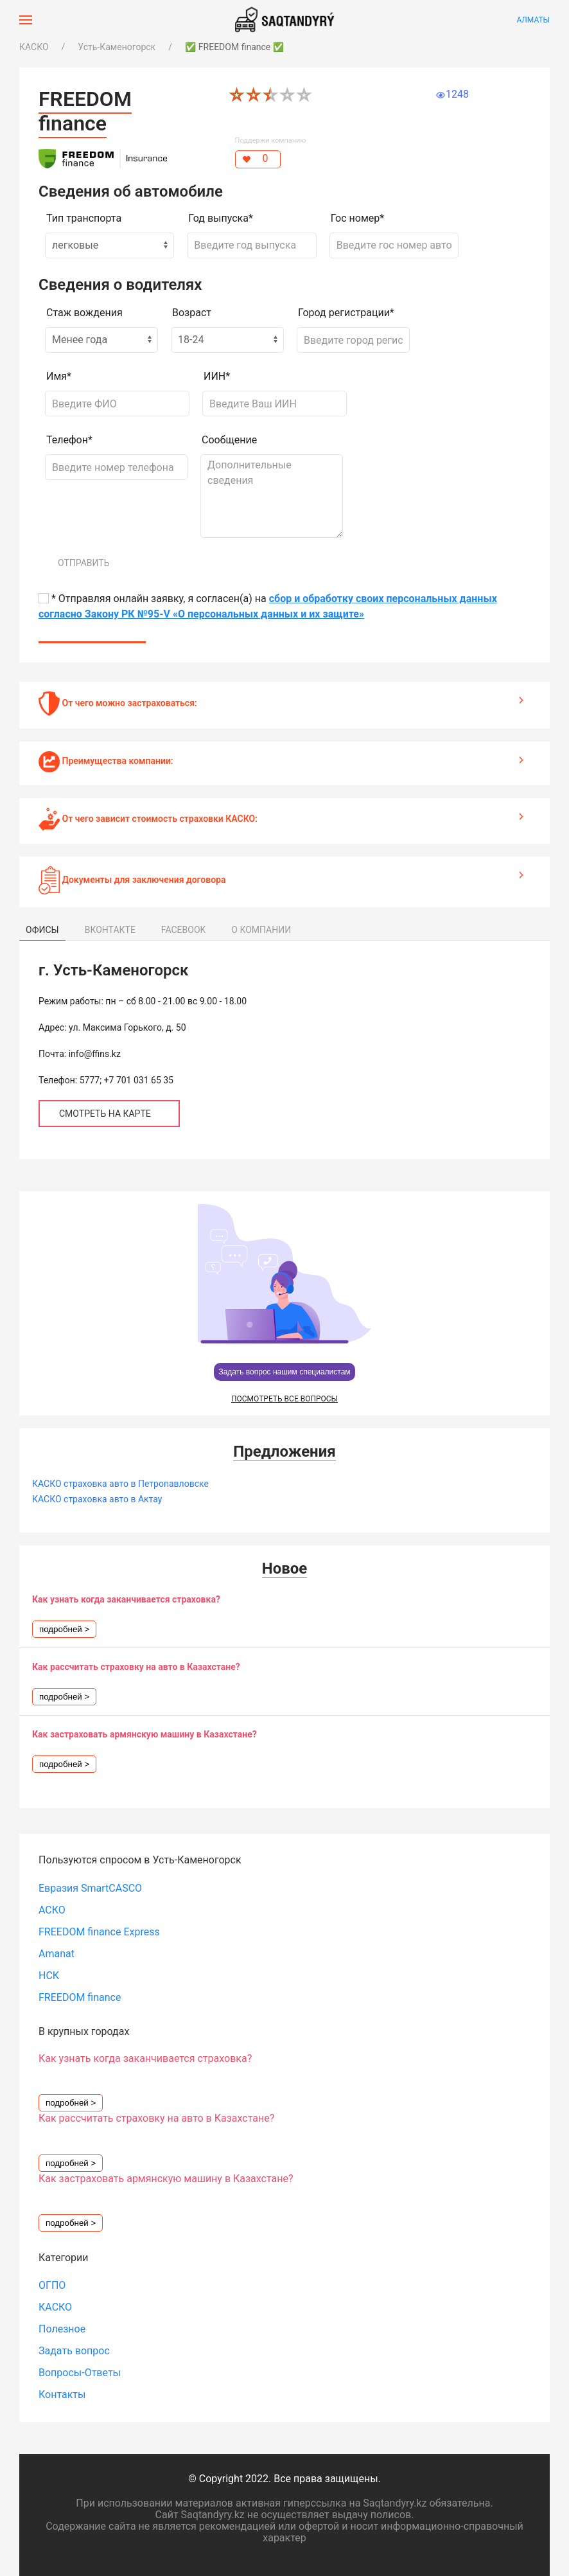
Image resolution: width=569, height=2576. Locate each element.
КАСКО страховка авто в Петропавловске (120, 1484)
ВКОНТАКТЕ (110, 930)
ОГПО (52, 2285)
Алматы (533, 19)
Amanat (56, 1954)
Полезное (62, 2329)
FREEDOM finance (80, 1997)
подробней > (64, 1629)
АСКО (52, 1910)
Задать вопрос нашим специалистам (284, 1371)
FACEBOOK (183, 930)
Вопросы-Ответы (80, 2373)
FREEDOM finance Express (99, 1932)
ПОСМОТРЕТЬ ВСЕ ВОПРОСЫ (284, 1398)
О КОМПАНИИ (261, 930)
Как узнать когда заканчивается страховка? (126, 1599)
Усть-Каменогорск (116, 47)
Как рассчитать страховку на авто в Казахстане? (136, 1667)
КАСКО (34, 47)
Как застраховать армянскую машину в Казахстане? (144, 1734)
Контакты (62, 2394)
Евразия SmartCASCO (90, 1888)
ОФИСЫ (42, 930)
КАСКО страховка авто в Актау (97, 1499)
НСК (49, 1975)
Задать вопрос (74, 2351)
